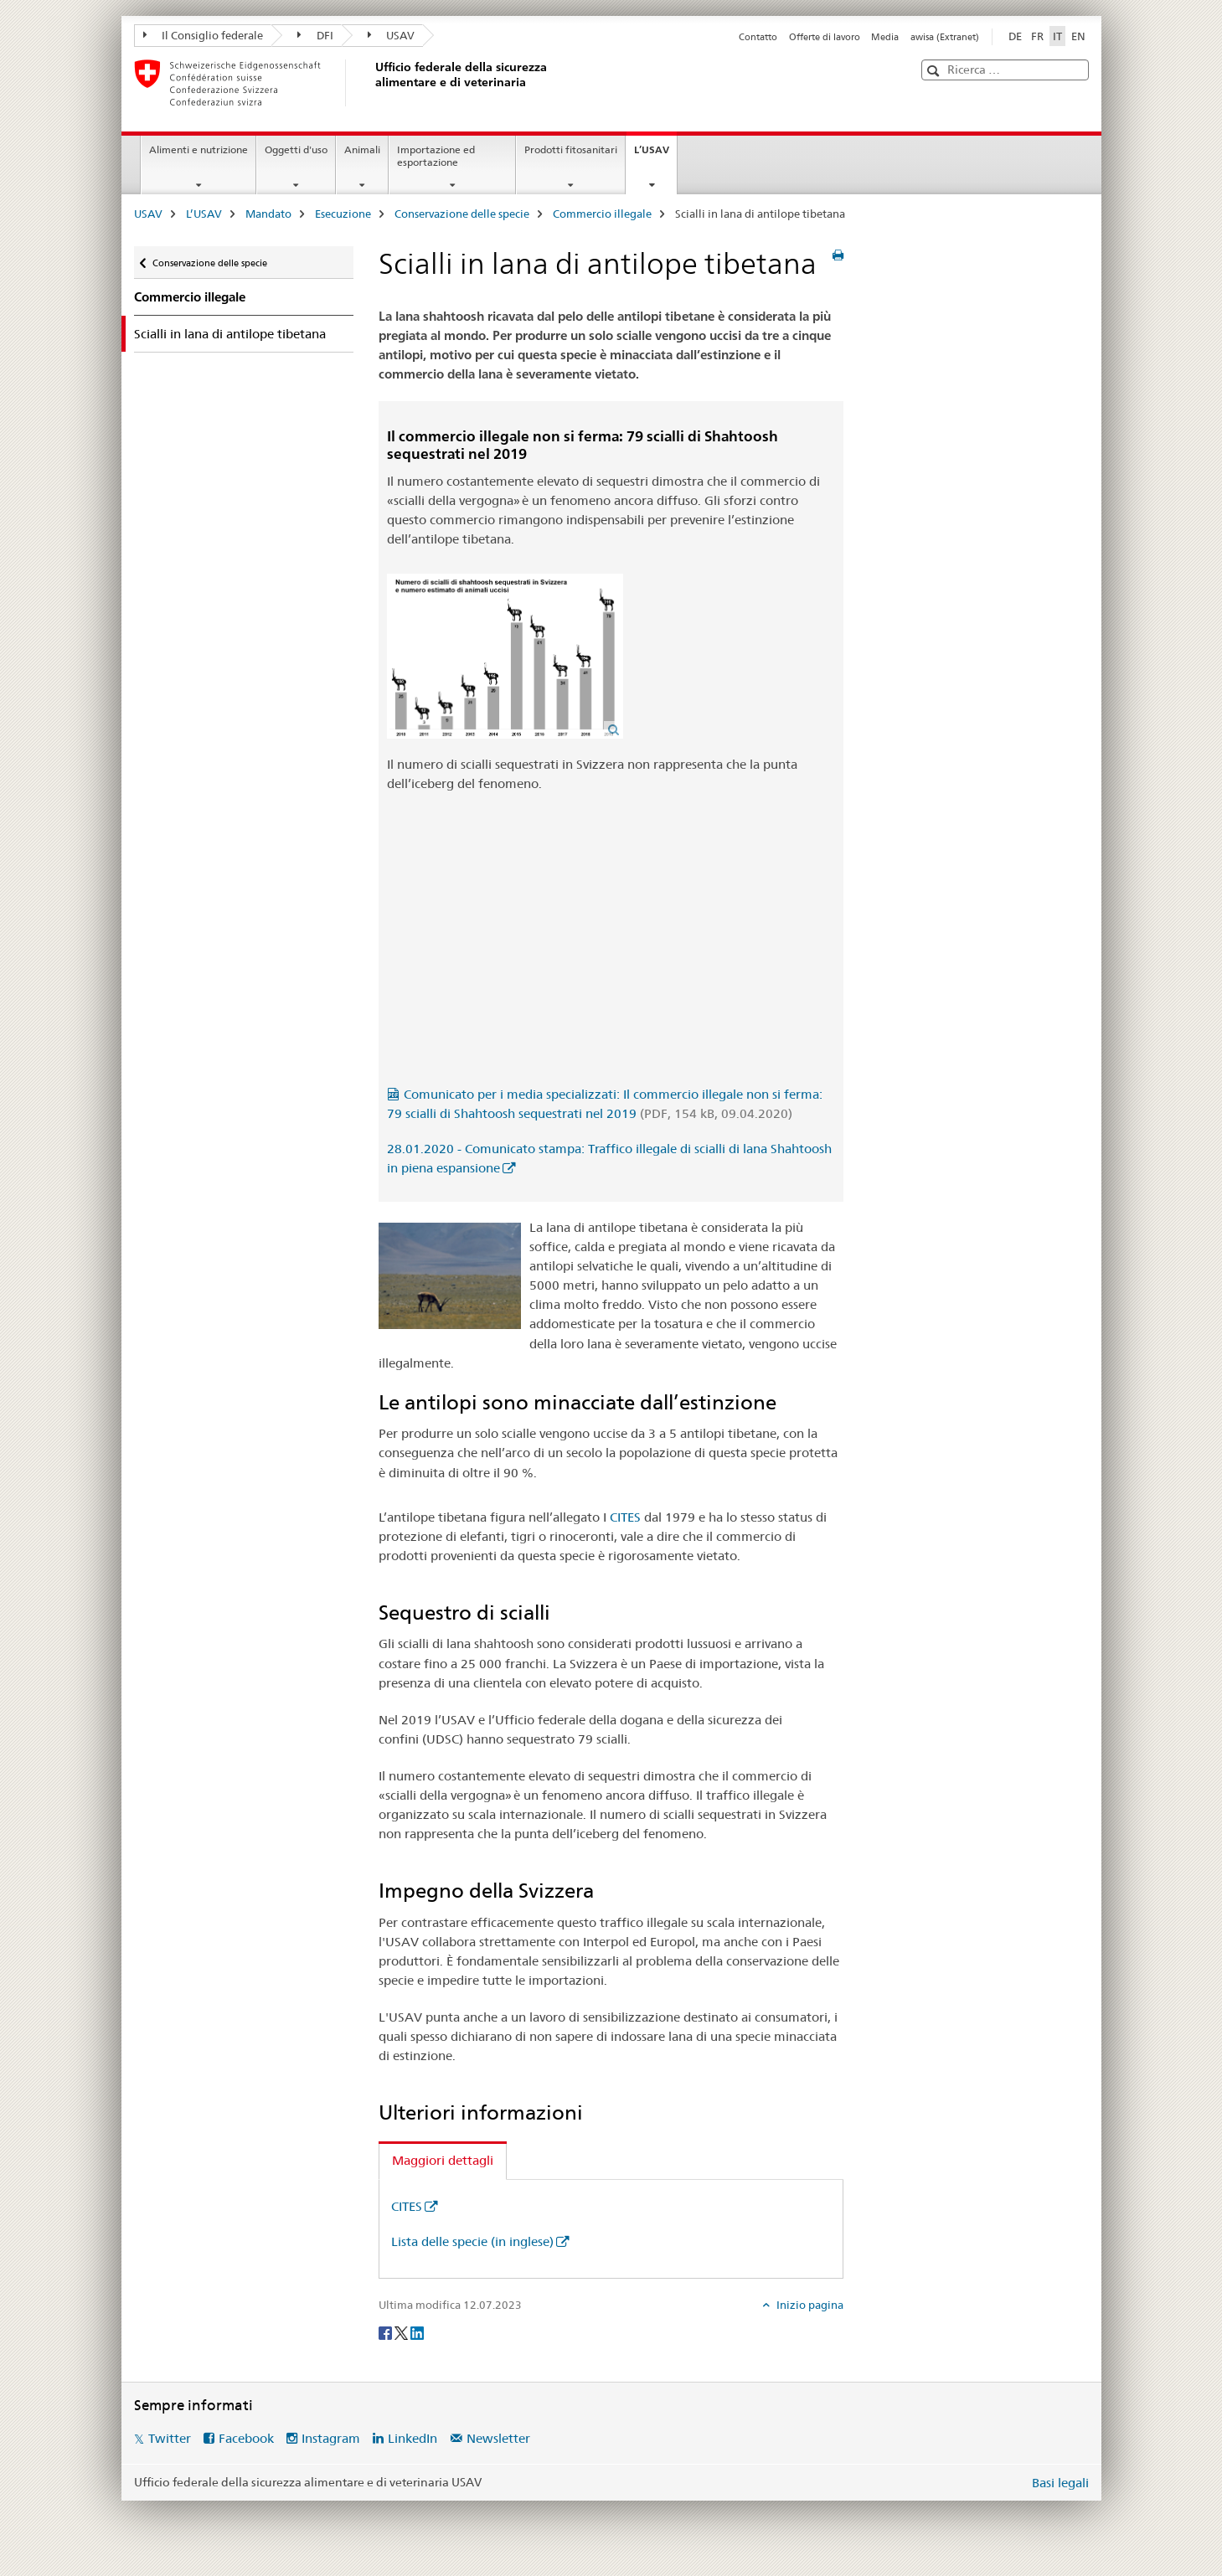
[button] (935, 70)
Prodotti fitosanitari (570, 149)
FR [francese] (1037, 36)
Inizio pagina (808, 2304)
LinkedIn (412, 2438)
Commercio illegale (602, 213)
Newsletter (498, 2438)
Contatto (758, 37)
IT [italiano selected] (1057, 36)
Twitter (169, 2438)
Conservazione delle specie (461, 213)
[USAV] (372, 82)
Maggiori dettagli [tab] (442, 2160)
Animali (362, 149)
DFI (315, 35)
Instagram (331, 2438)
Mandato (268, 213)
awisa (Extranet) (944, 37)
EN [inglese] (1078, 36)
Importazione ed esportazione (436, 155)
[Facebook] (386, 2332)
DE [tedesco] (1015, 36)
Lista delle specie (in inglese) (472, 2241)
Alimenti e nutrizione (198, 149)
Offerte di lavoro (824, 37)
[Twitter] (402, 2332)
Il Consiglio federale (203, 35)
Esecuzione (343, 213)
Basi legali (1060, 2483)
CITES (625, 1517)
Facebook (246, 2438)
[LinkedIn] (417, 2332)
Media (885, 37)
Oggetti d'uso (296, 149)
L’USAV (655, 154)
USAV (391, 35)
